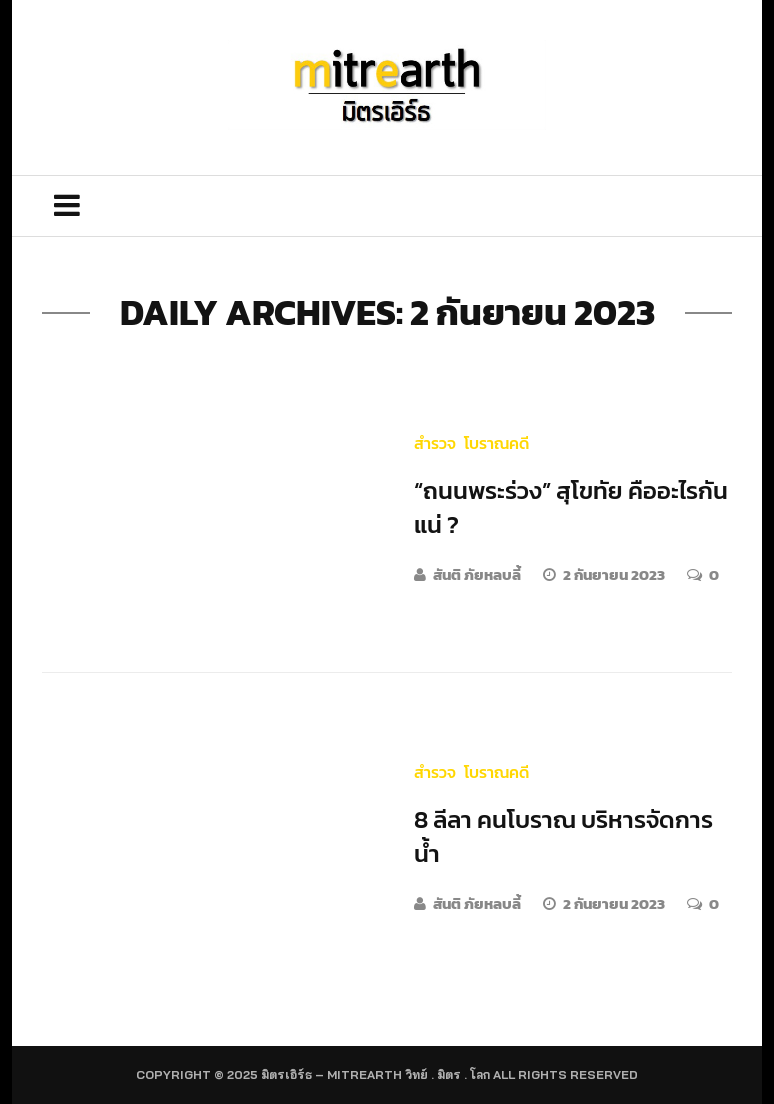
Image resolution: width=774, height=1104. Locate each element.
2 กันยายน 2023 (615, 574)
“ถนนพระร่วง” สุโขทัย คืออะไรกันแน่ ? (571, 507)
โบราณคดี (496, 443)
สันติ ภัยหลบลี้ (477, 574)
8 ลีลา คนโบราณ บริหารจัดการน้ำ (563, 836)
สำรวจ (435, 443)
